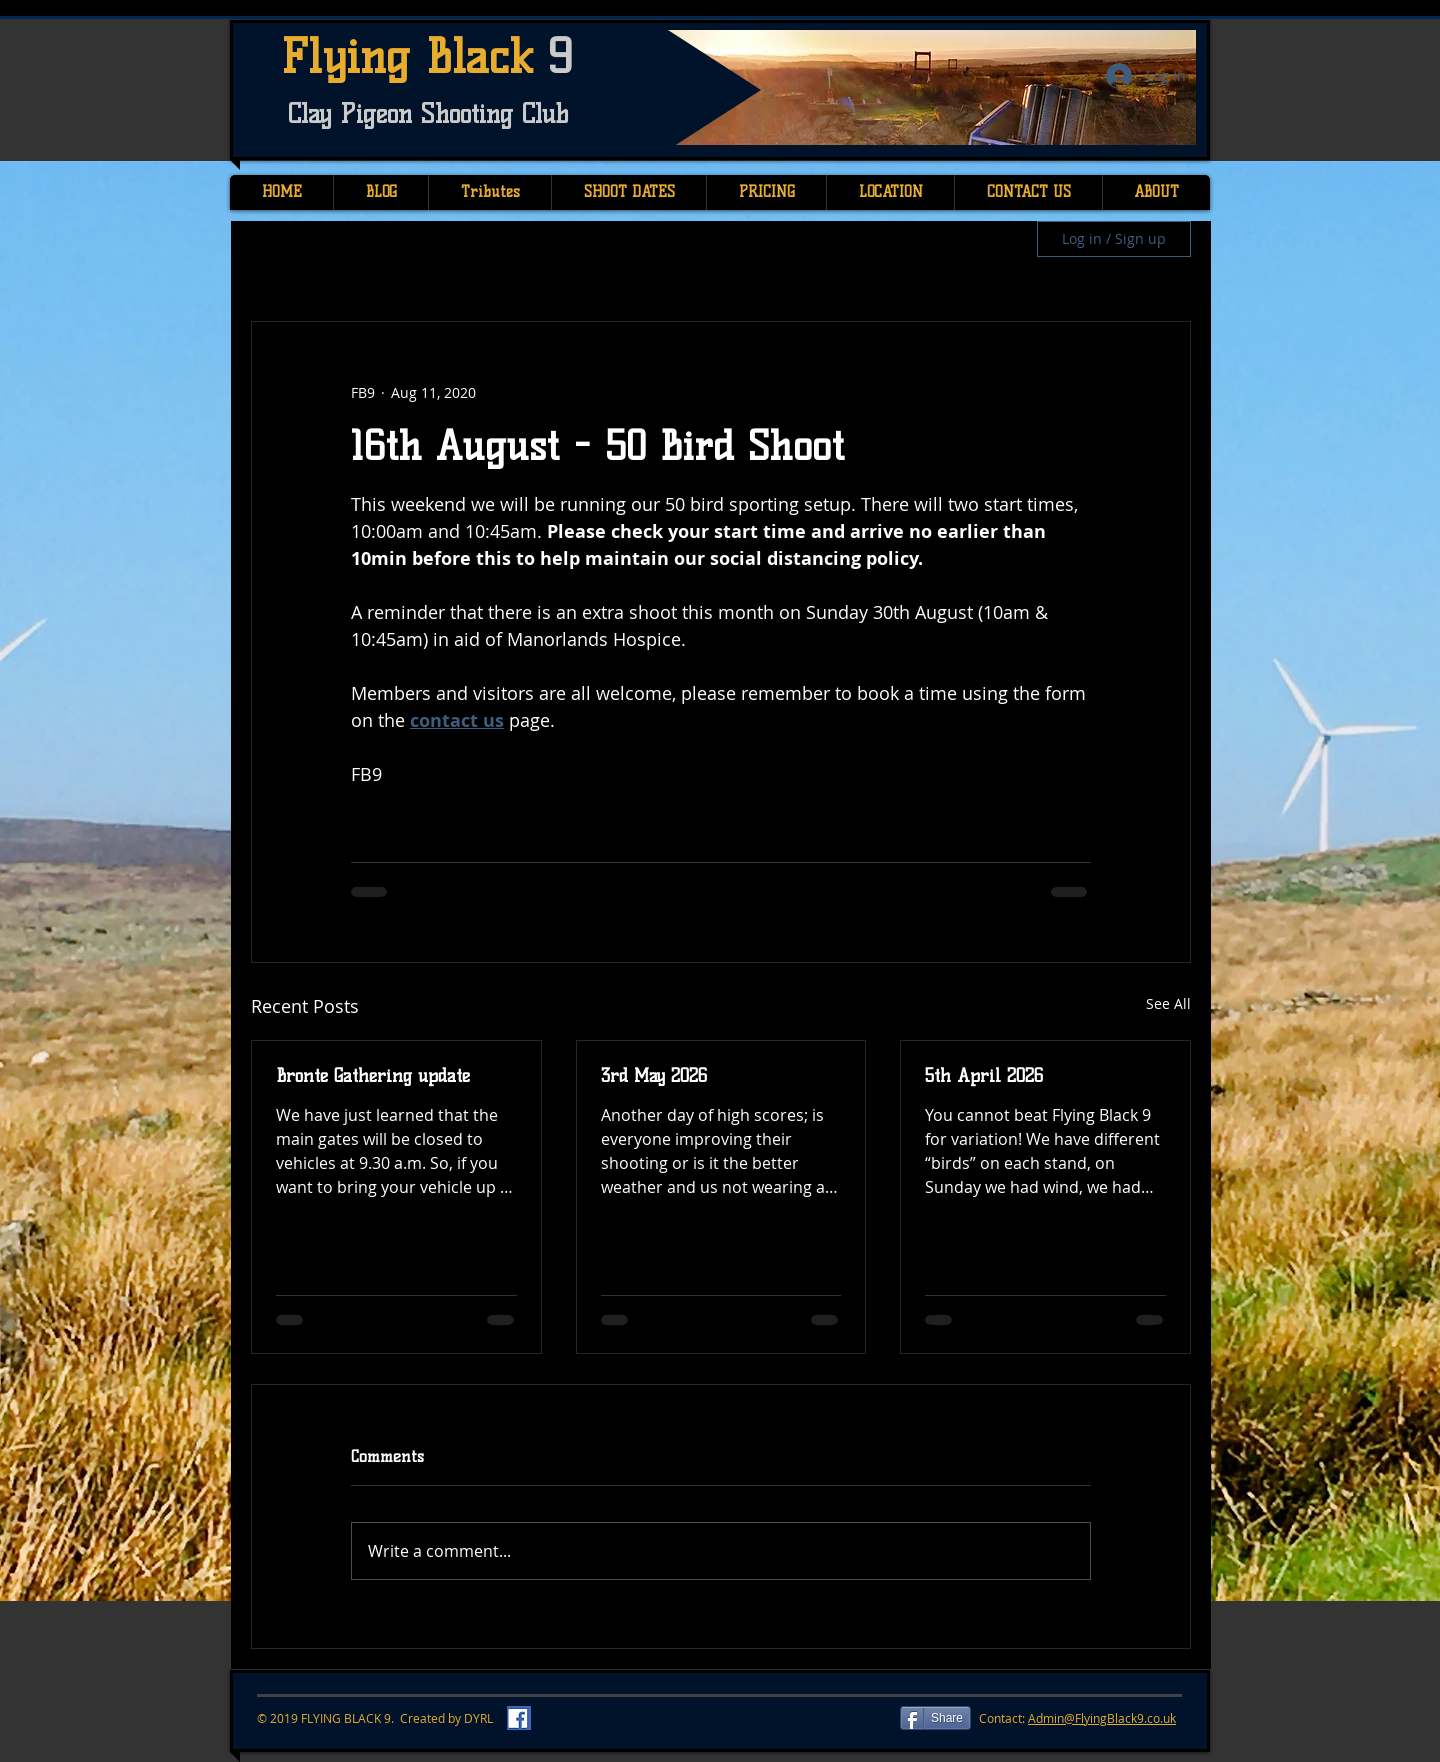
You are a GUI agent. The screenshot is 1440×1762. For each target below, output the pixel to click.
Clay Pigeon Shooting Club (428, 114)
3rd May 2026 (654, 1076)
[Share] (935, 1718)
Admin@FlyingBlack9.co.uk (1102, 1718)
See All (1168, 1003)
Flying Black (414, 57)
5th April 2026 (984, 1076)
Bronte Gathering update (373, 1076)
